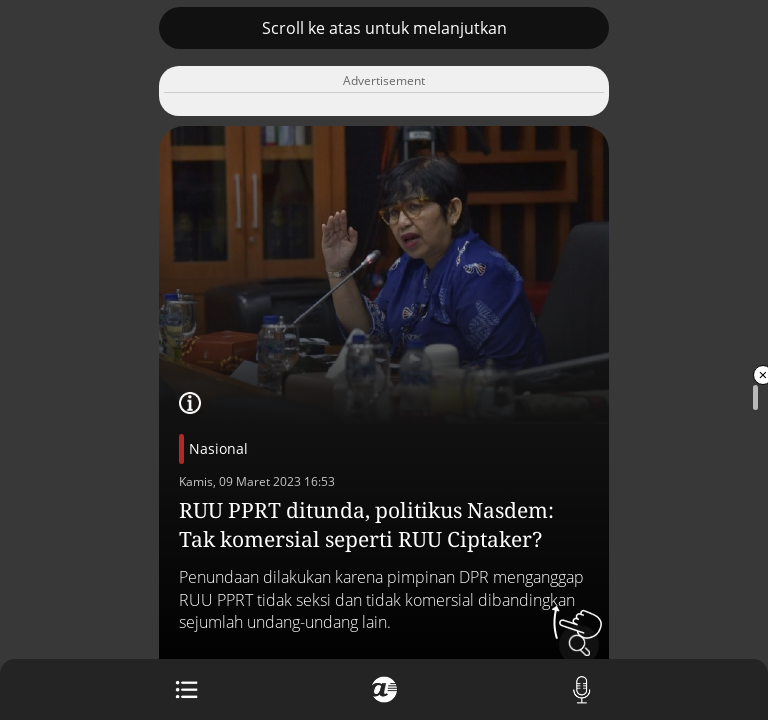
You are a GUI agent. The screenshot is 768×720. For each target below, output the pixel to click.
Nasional (218, 448)
